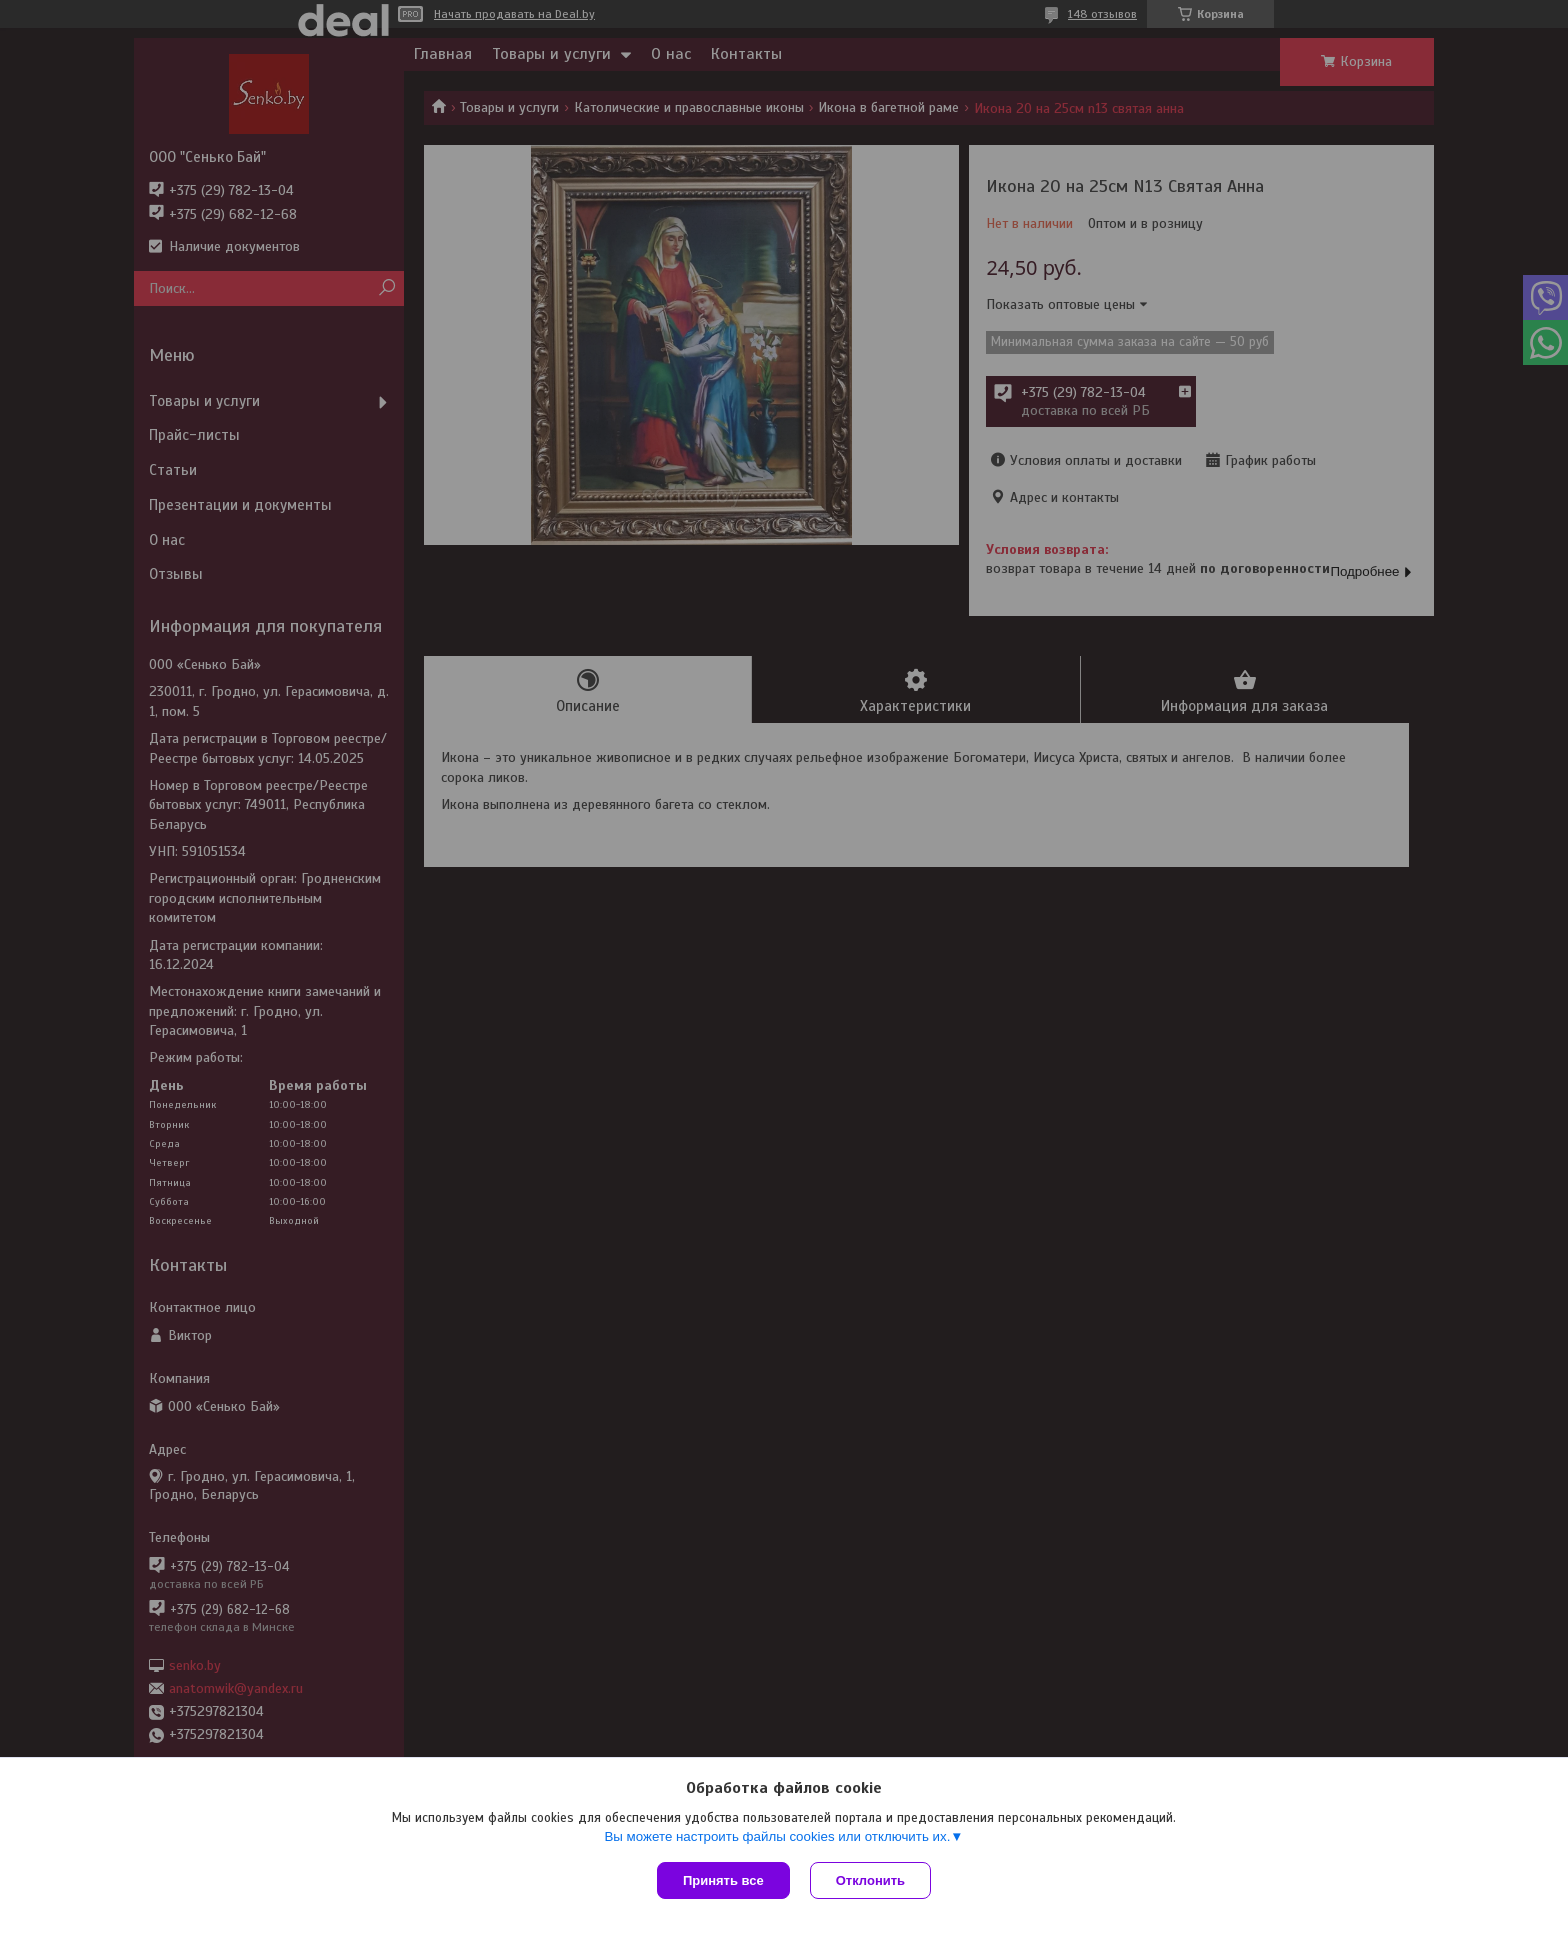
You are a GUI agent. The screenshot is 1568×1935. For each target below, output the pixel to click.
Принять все (723, 1880)
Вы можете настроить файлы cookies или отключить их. (777, 1836)
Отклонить (870, 1880)
